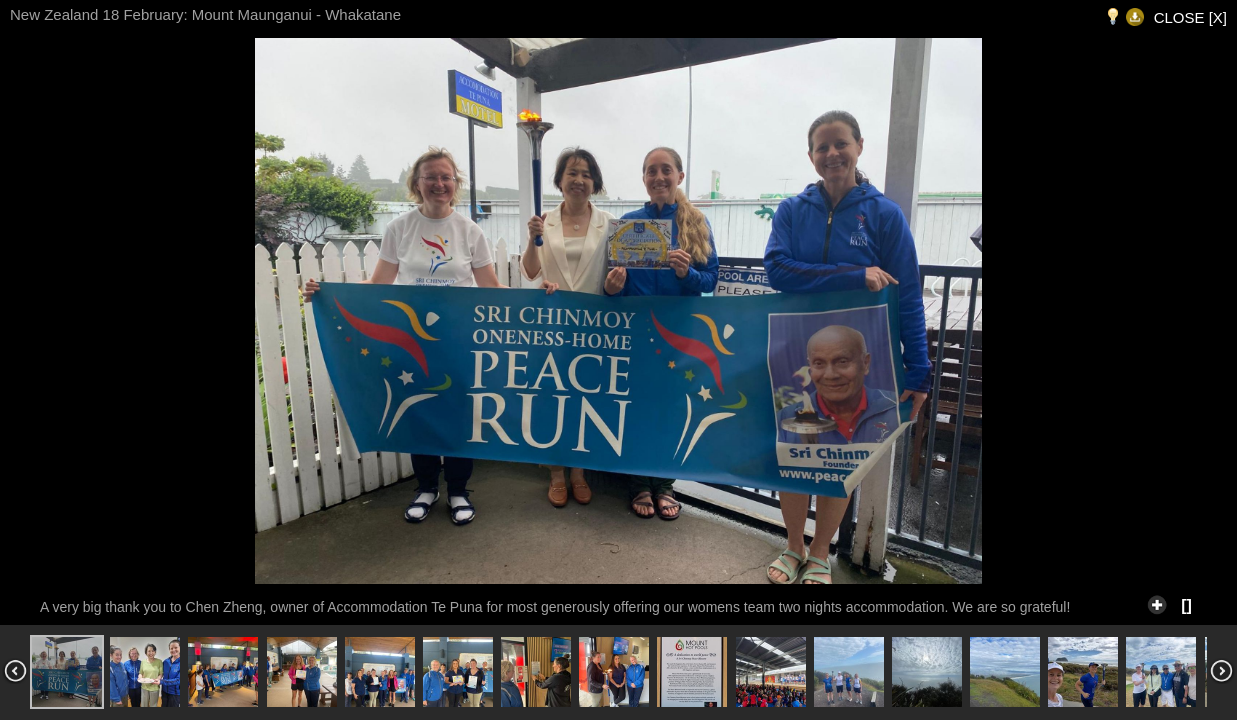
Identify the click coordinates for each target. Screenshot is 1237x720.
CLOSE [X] (1190, 17)
